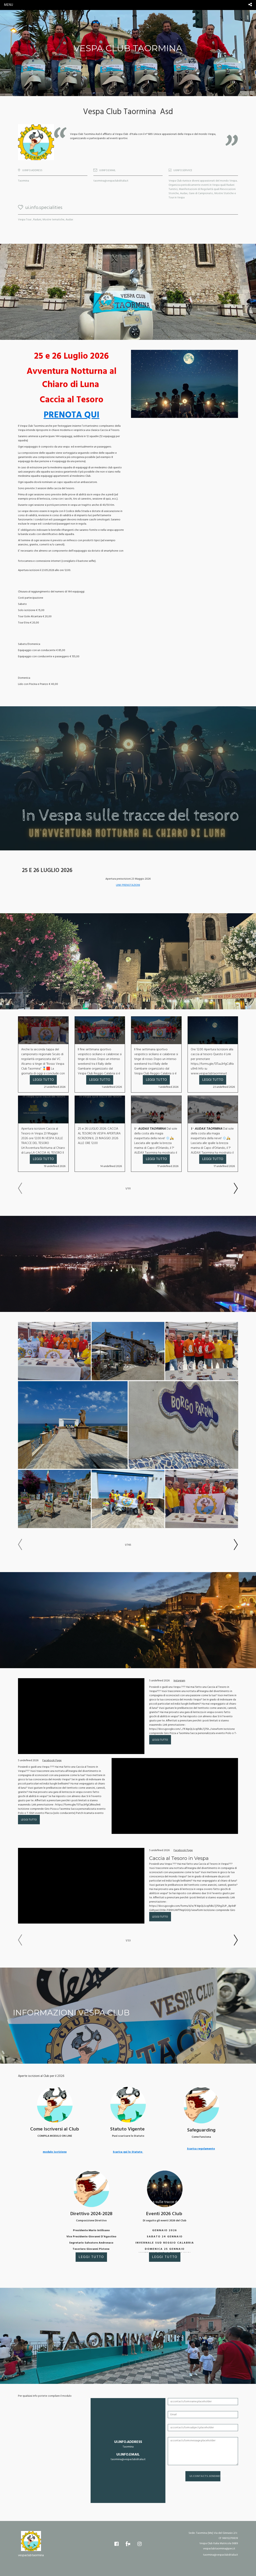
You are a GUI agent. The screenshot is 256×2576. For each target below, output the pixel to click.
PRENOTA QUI (71, 415)
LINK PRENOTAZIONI (128, 885)
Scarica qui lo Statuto (128, 2152)
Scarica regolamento (201, 2148)
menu (8, 4)
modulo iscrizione (55, 2152)
